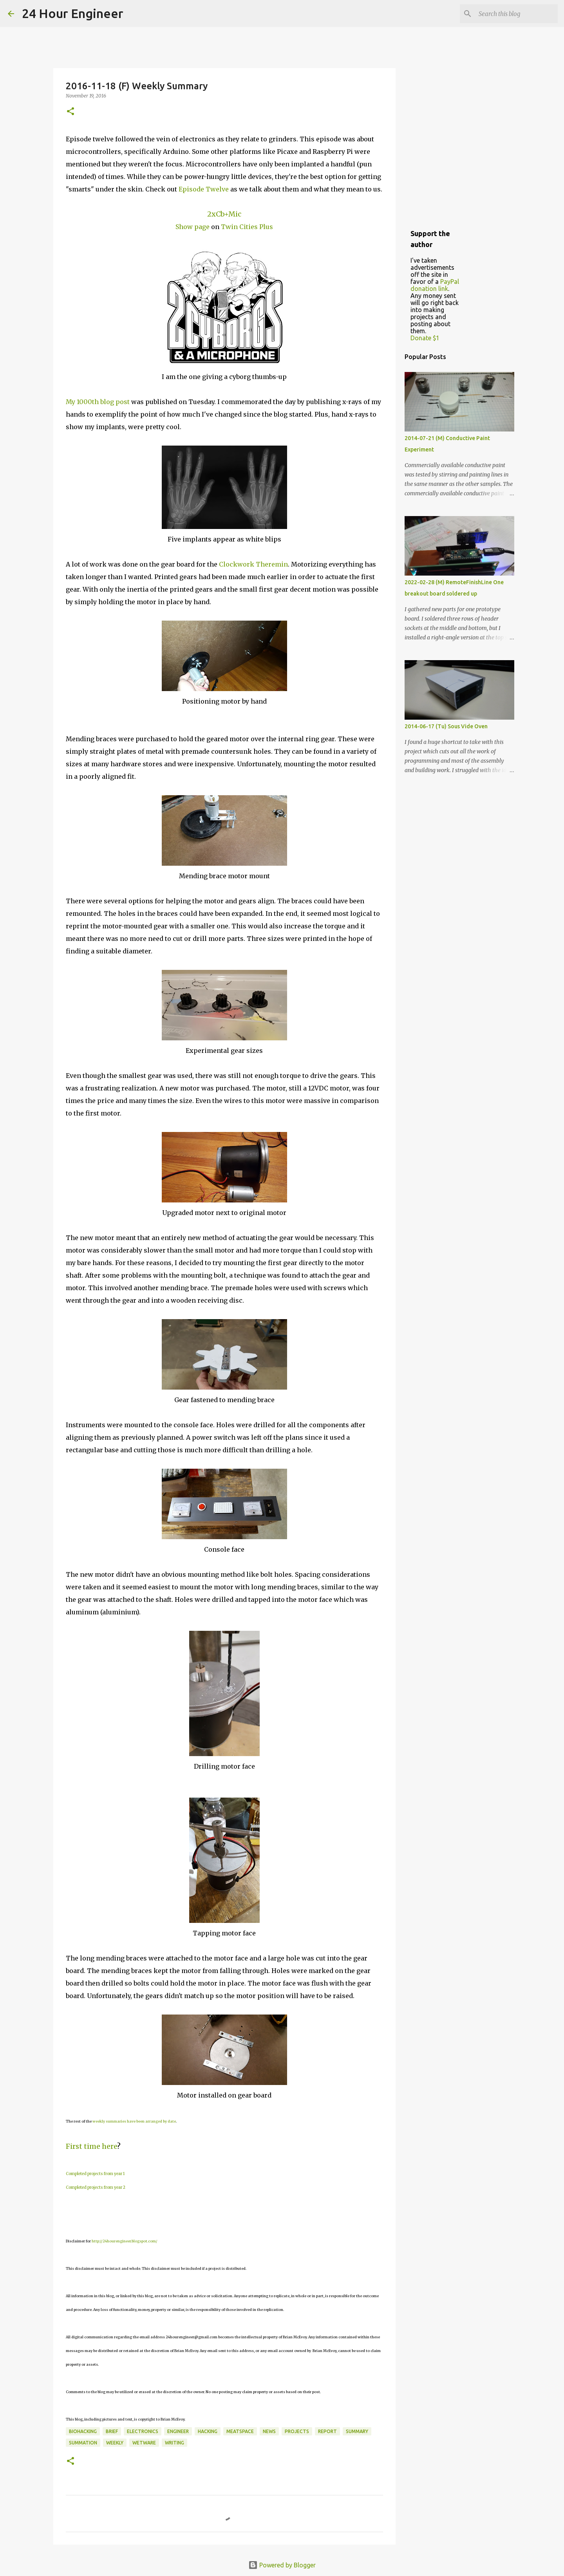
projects (297, 2431)
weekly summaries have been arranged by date (134, 2121)
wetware (144, 2442)
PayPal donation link (434, 285)
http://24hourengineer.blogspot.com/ (124, 2241)
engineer (178, 2431)
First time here (91, 2146)
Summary (357, 2431)
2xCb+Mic (224, 213)
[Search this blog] (516, 13)
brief (112, 2431)
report (327, 2431)
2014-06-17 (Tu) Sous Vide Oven (446, 726)
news (269, 2431)
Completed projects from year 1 (95, 2173)
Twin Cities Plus (247, 227)
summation (83, 2442)
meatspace (240, 2431)
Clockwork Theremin (253, 564)
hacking (207, 2431)
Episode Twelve (204, 189)
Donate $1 (424, 337)
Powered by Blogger (282, 2565)
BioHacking (83, 2431)
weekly (114, 2442)
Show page (192, 227)
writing (174, 2442)
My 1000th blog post (98, 402)
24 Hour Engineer (72, 13)
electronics (142, 2431)
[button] (70, 112)
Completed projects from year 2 (95, 2187)
